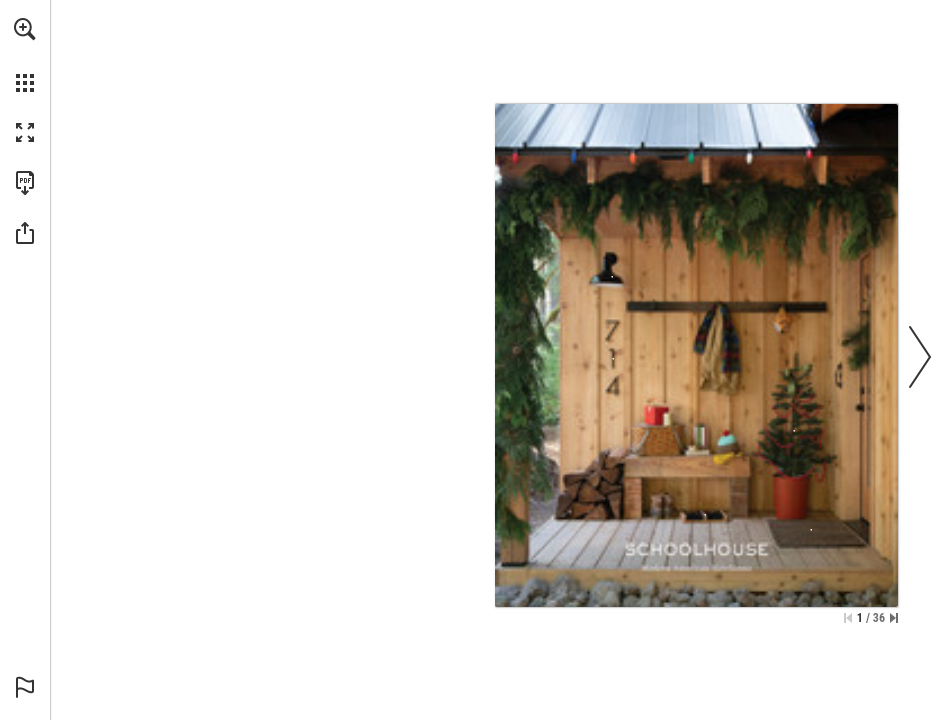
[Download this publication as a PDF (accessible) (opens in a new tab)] (25, 183)
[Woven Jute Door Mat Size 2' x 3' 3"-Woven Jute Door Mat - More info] (815, 537)
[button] (25, 29)
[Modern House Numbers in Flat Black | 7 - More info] (613, 359)
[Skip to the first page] (848, 618)
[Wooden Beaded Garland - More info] (794, 431)
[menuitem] (25, 55)
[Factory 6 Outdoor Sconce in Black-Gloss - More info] (612, 268)
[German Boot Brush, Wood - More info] (705, 515)
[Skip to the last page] (894, 618)
